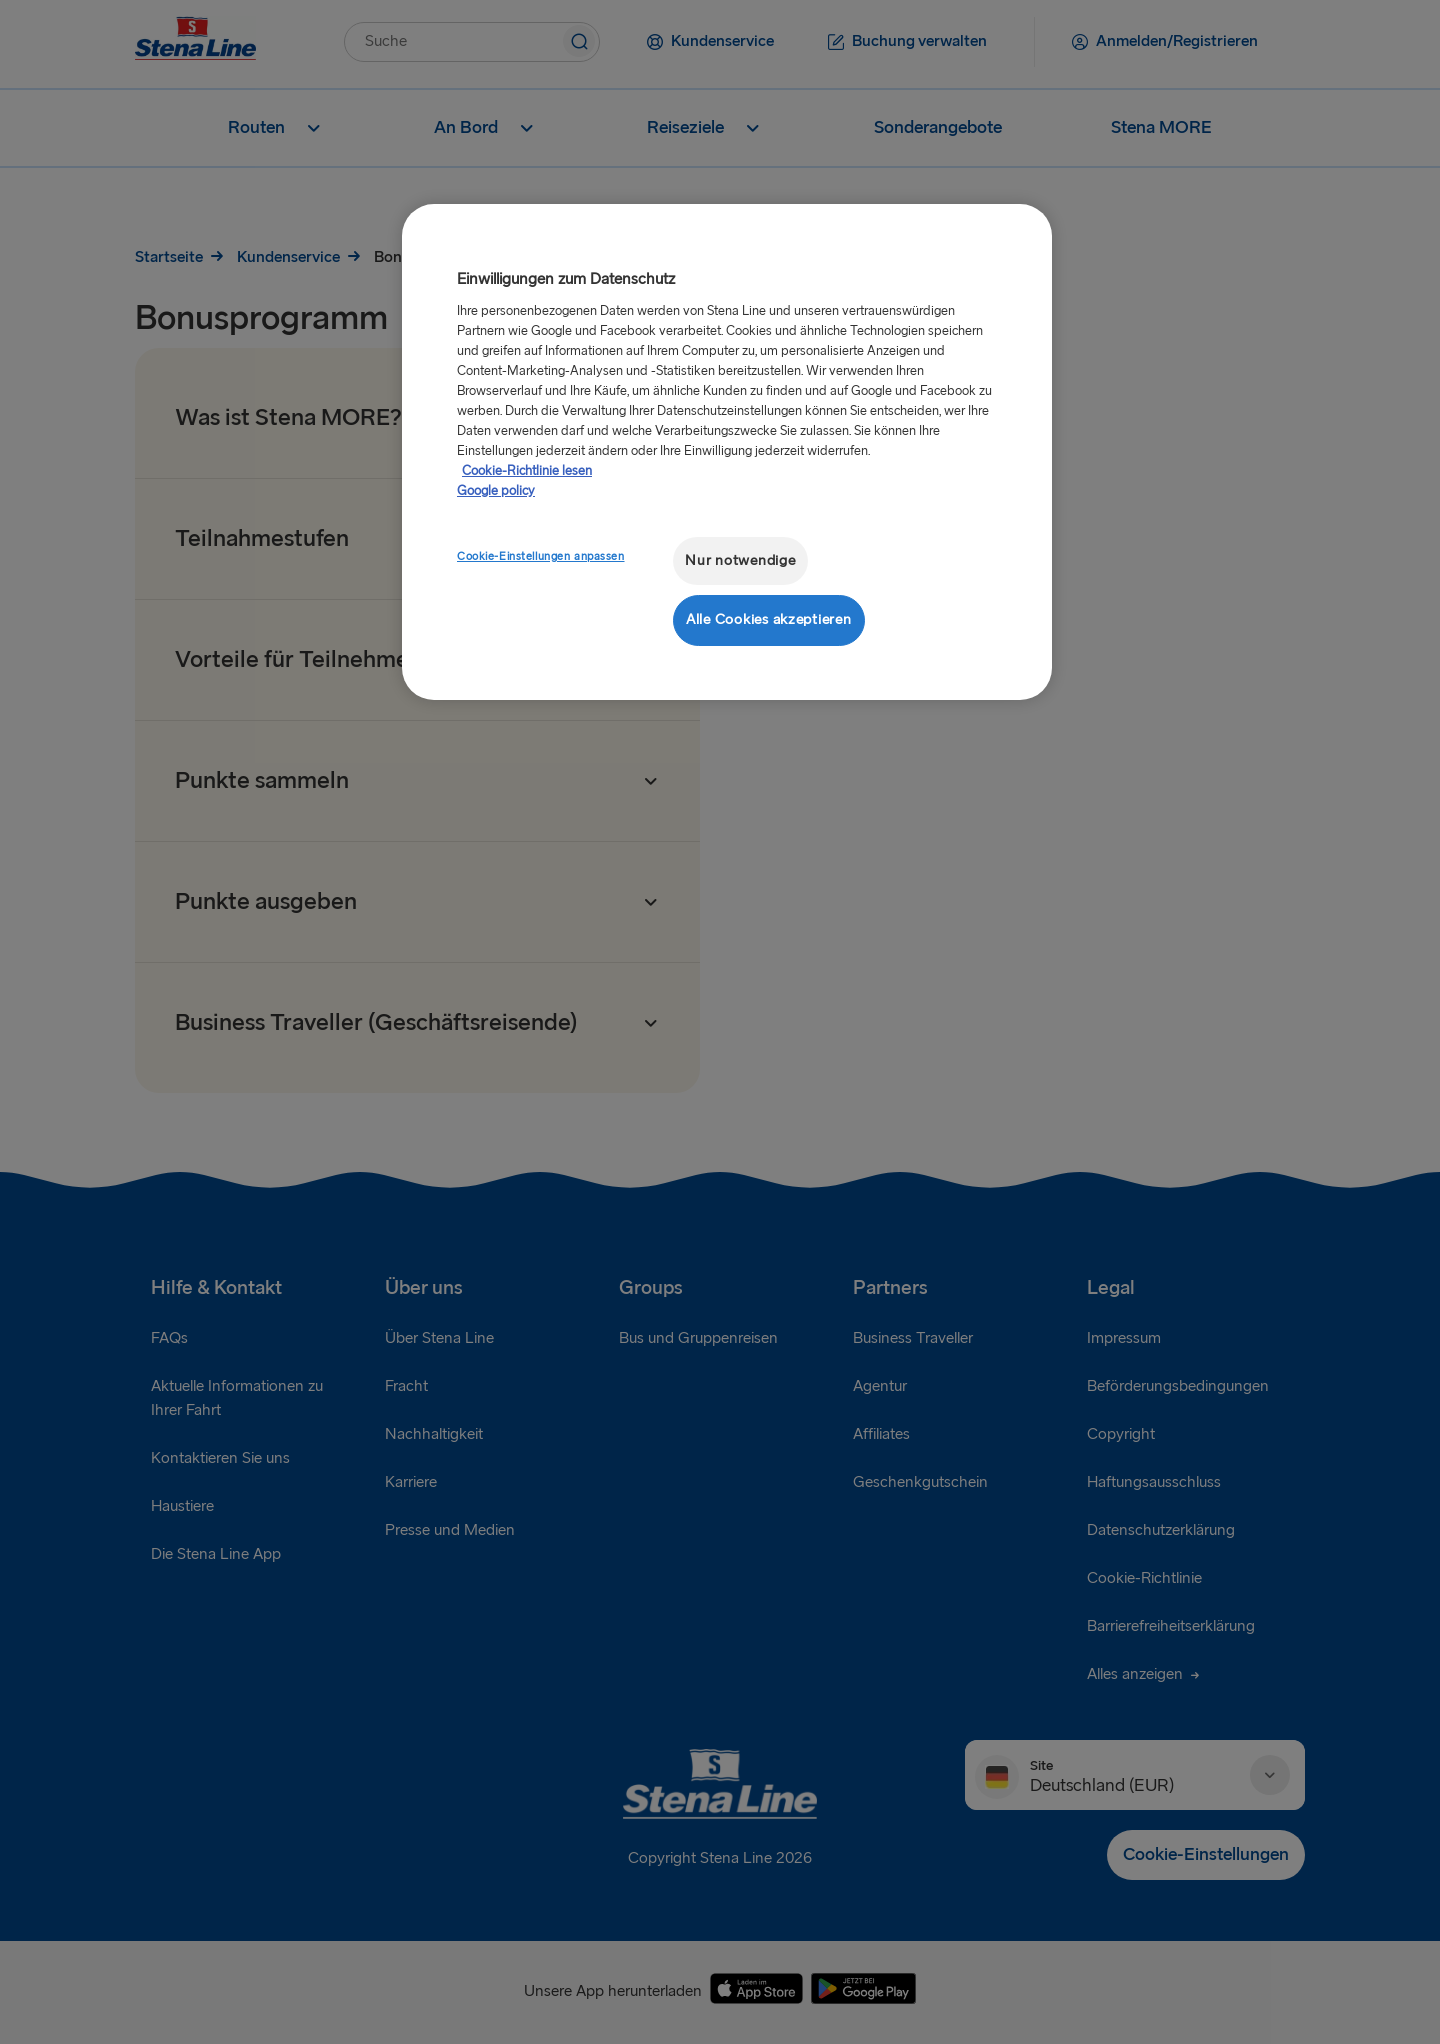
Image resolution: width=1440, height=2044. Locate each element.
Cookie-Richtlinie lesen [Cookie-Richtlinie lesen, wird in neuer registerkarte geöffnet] (527, 471)
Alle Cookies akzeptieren (769, 619)
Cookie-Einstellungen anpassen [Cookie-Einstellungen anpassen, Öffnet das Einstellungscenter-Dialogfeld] (541, 556)
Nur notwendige (740, 560)
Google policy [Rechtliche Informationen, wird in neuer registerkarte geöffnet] (496, 491)
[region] (727, 451)
